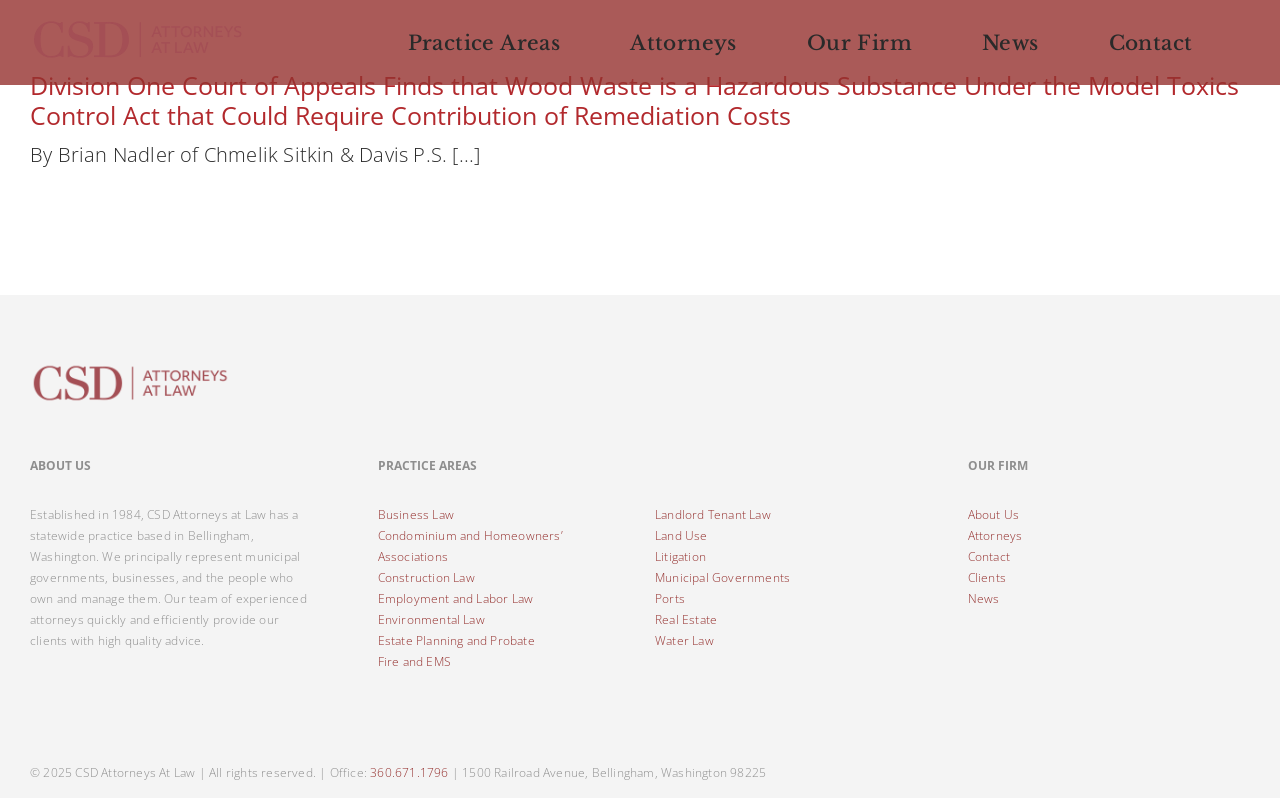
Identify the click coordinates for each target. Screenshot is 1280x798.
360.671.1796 (409, 772)
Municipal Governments (722, 577)
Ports (670, 598)
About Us (994, 514)
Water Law (684, 640)
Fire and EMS (414, 661)
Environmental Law (431, 619)
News (984, 598)
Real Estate (686, 619)
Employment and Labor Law (456, 598)
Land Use (681, 535)
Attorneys (995, 535)
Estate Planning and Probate (456, 640)
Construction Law (426, 577)
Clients (987, 577)
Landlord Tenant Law (713, 514)
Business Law (416, 514)
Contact (989, 556)
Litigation (680, 556)
